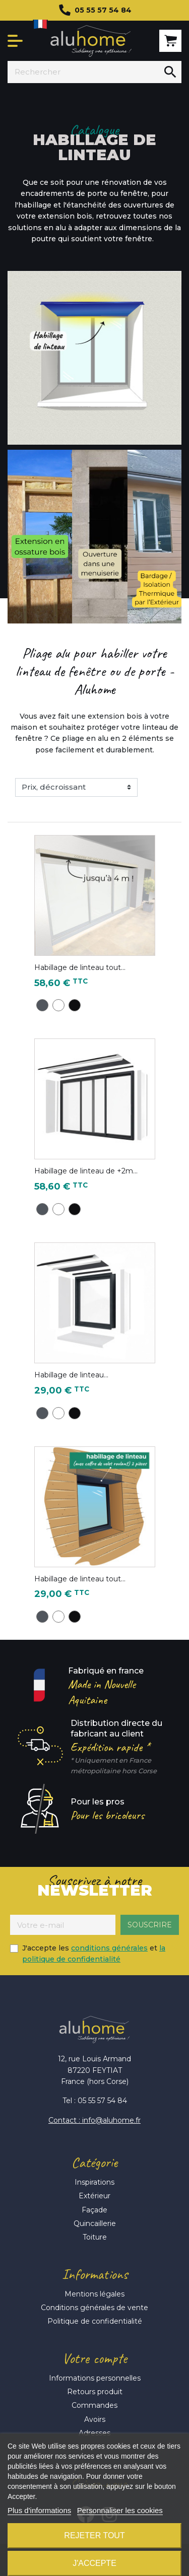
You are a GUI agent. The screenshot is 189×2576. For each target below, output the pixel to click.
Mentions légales (94, 2294)
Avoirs (94, 2419)
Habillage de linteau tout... (79, 967)
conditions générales (109, 1948)
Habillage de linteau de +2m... (86, 1170)
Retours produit (94, 2391)
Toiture (95, 2237)
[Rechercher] (83, 72)
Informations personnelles (95, 2378)
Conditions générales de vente (94, 2307)
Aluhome (91, 41)
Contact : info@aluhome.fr (94, 2120)
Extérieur (94, 2195)
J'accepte (94, 2563)
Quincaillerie (95, 2223)
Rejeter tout (94, 2535)
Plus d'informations (39, 2510)
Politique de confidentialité (94, 2321)
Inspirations (94, 2182)
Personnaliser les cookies (120, 2510)
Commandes (94, 2405)
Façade (94, 2209)
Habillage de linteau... (71, 1374)
